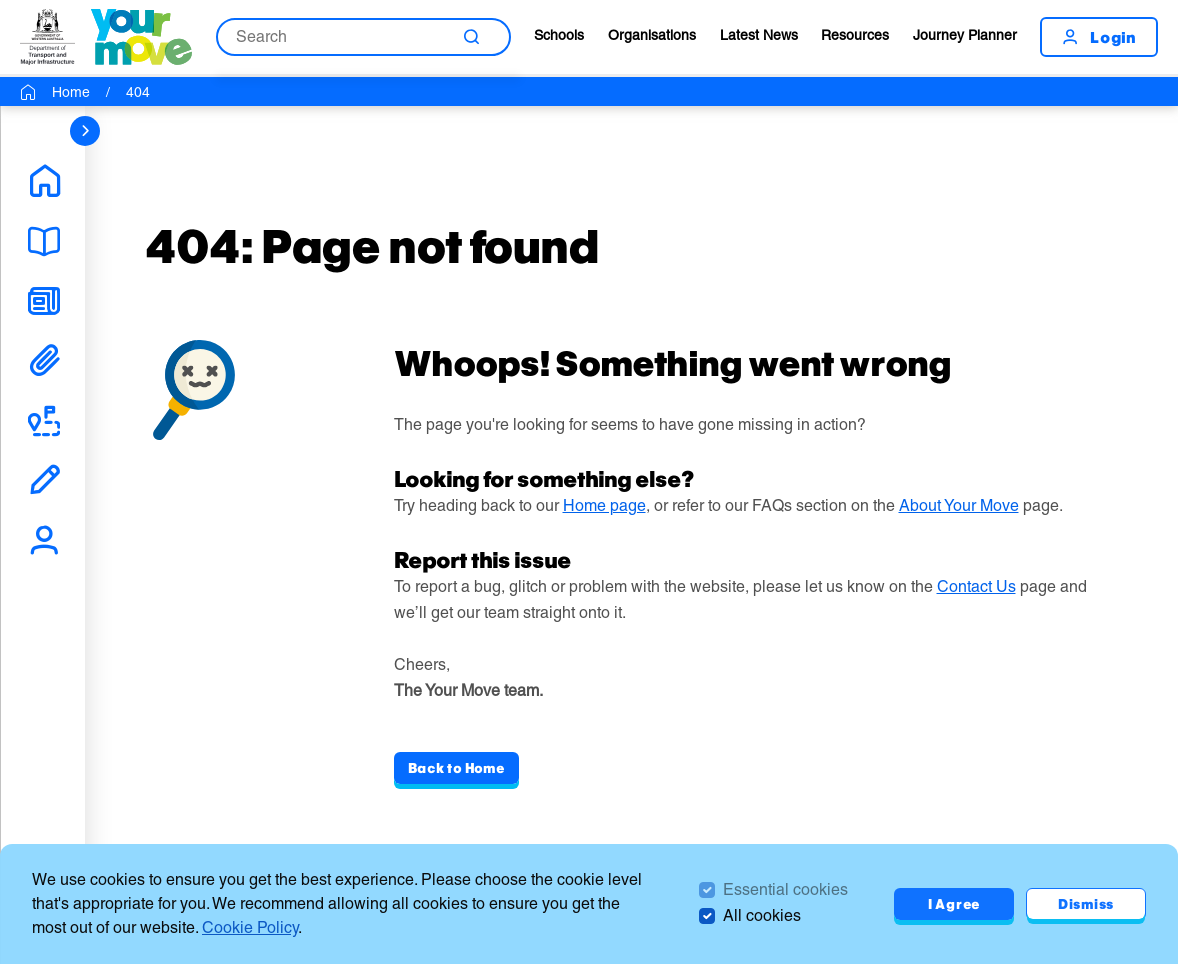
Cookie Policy (250, 927)
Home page (604, 505)
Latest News (759, 35)
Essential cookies (785, 889)
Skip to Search (0, 0)
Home (71, 92)
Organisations (652, 35)
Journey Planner (965, 35)
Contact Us (976, 586)
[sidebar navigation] (85, 131)
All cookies (762, 915)
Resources (855, 35)
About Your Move (959, 505)
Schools (559, 35)
